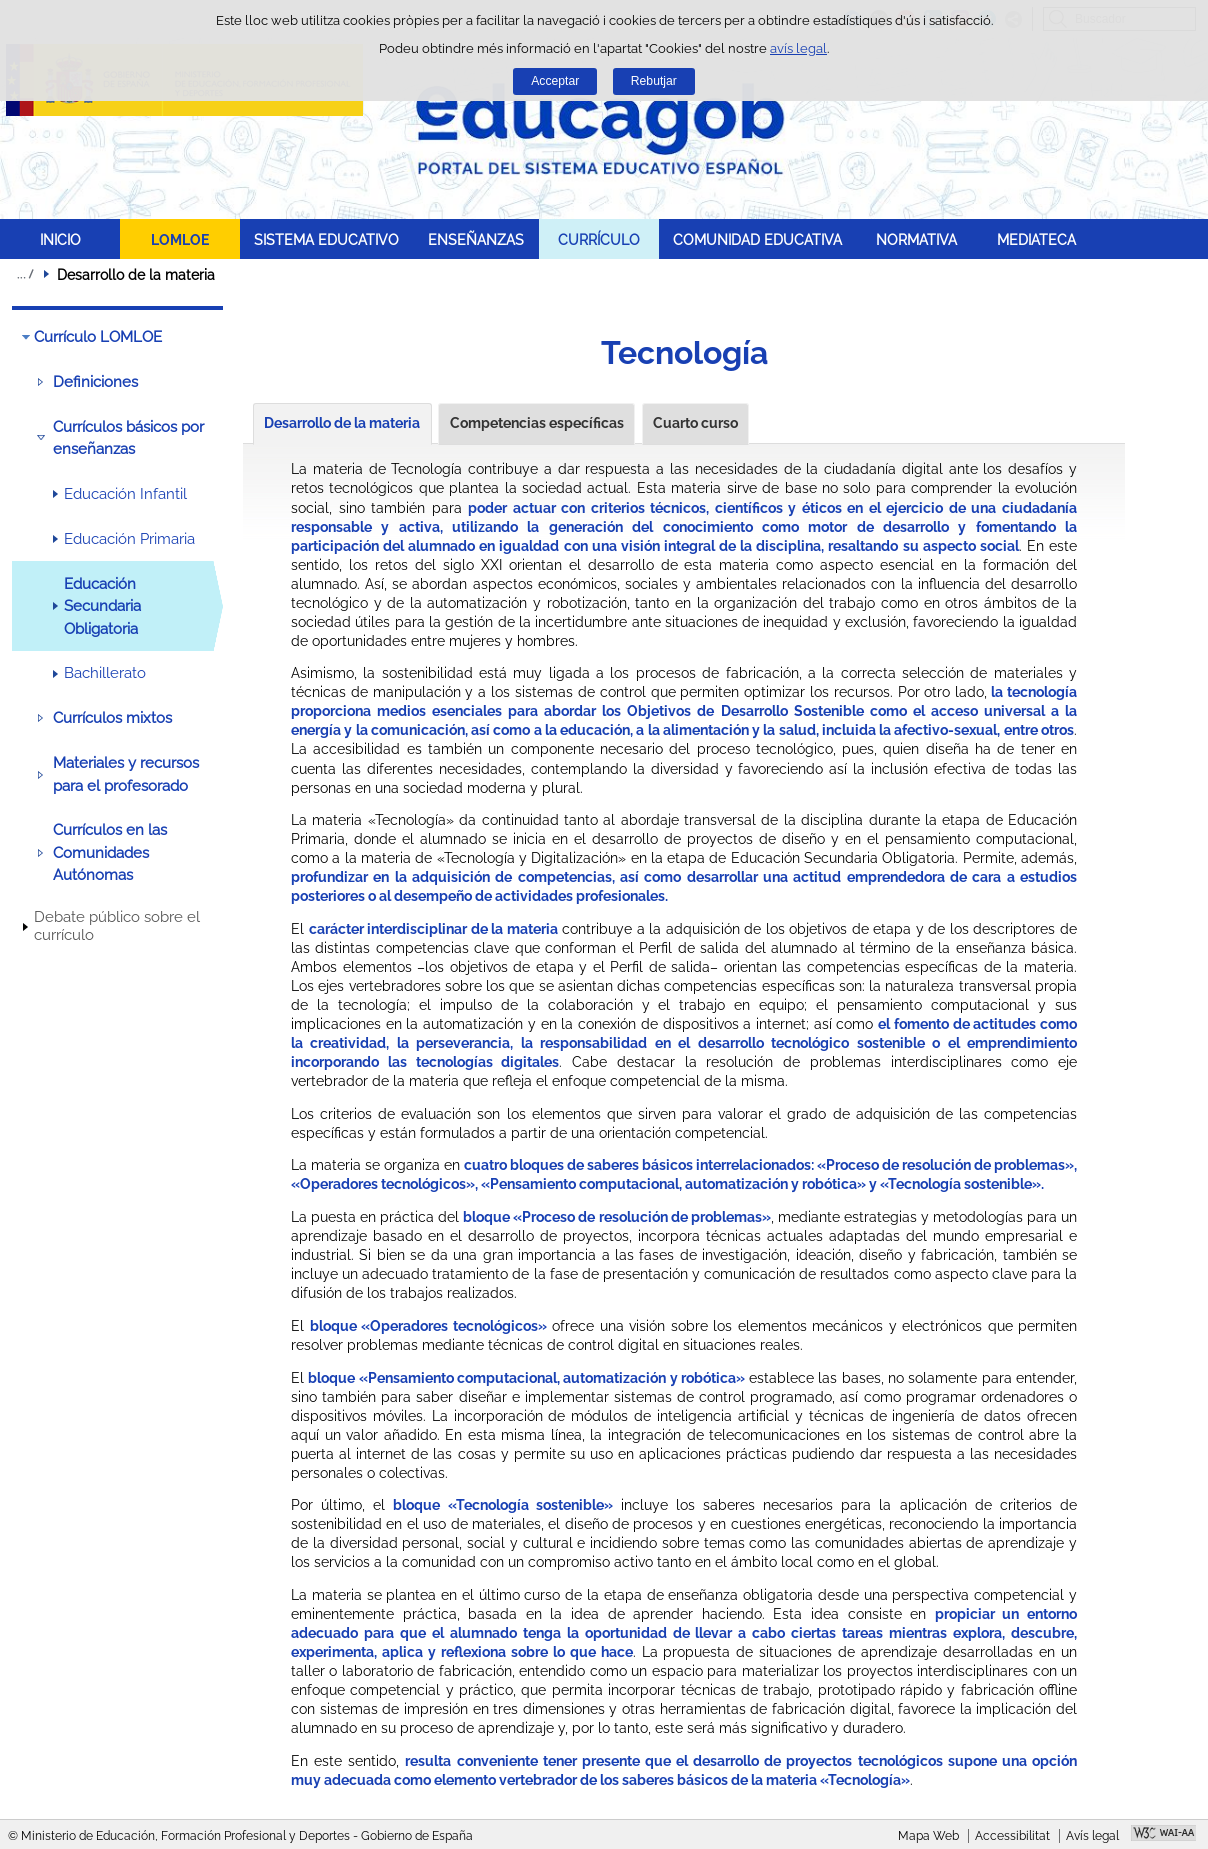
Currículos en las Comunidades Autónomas (110, 852)
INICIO (60, 239)
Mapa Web (928, 1836)
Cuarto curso (695, 423)
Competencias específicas (537, 423)
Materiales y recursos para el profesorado (126, 774)
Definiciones (95, 382)
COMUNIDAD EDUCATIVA (757, 239)
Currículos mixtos (112, 718)
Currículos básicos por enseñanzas (128, 438)
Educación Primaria (129, 539)
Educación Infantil (125, 494)
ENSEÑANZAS (476, 239)
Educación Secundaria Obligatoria (102, 606)
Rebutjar (654, 81)
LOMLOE (180, 239)
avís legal (798, 48)
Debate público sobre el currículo (117, 926)
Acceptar (555, 81)
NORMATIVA (916, 239)
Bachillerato (105, 673)
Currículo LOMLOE (98, 337)
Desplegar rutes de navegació (25, 274)
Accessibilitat (1012, 1836)
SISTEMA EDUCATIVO (326, 239)
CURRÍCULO (599, 239)
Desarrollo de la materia (342, 423)
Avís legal (1092, 1836)
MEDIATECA (1036, 239)
